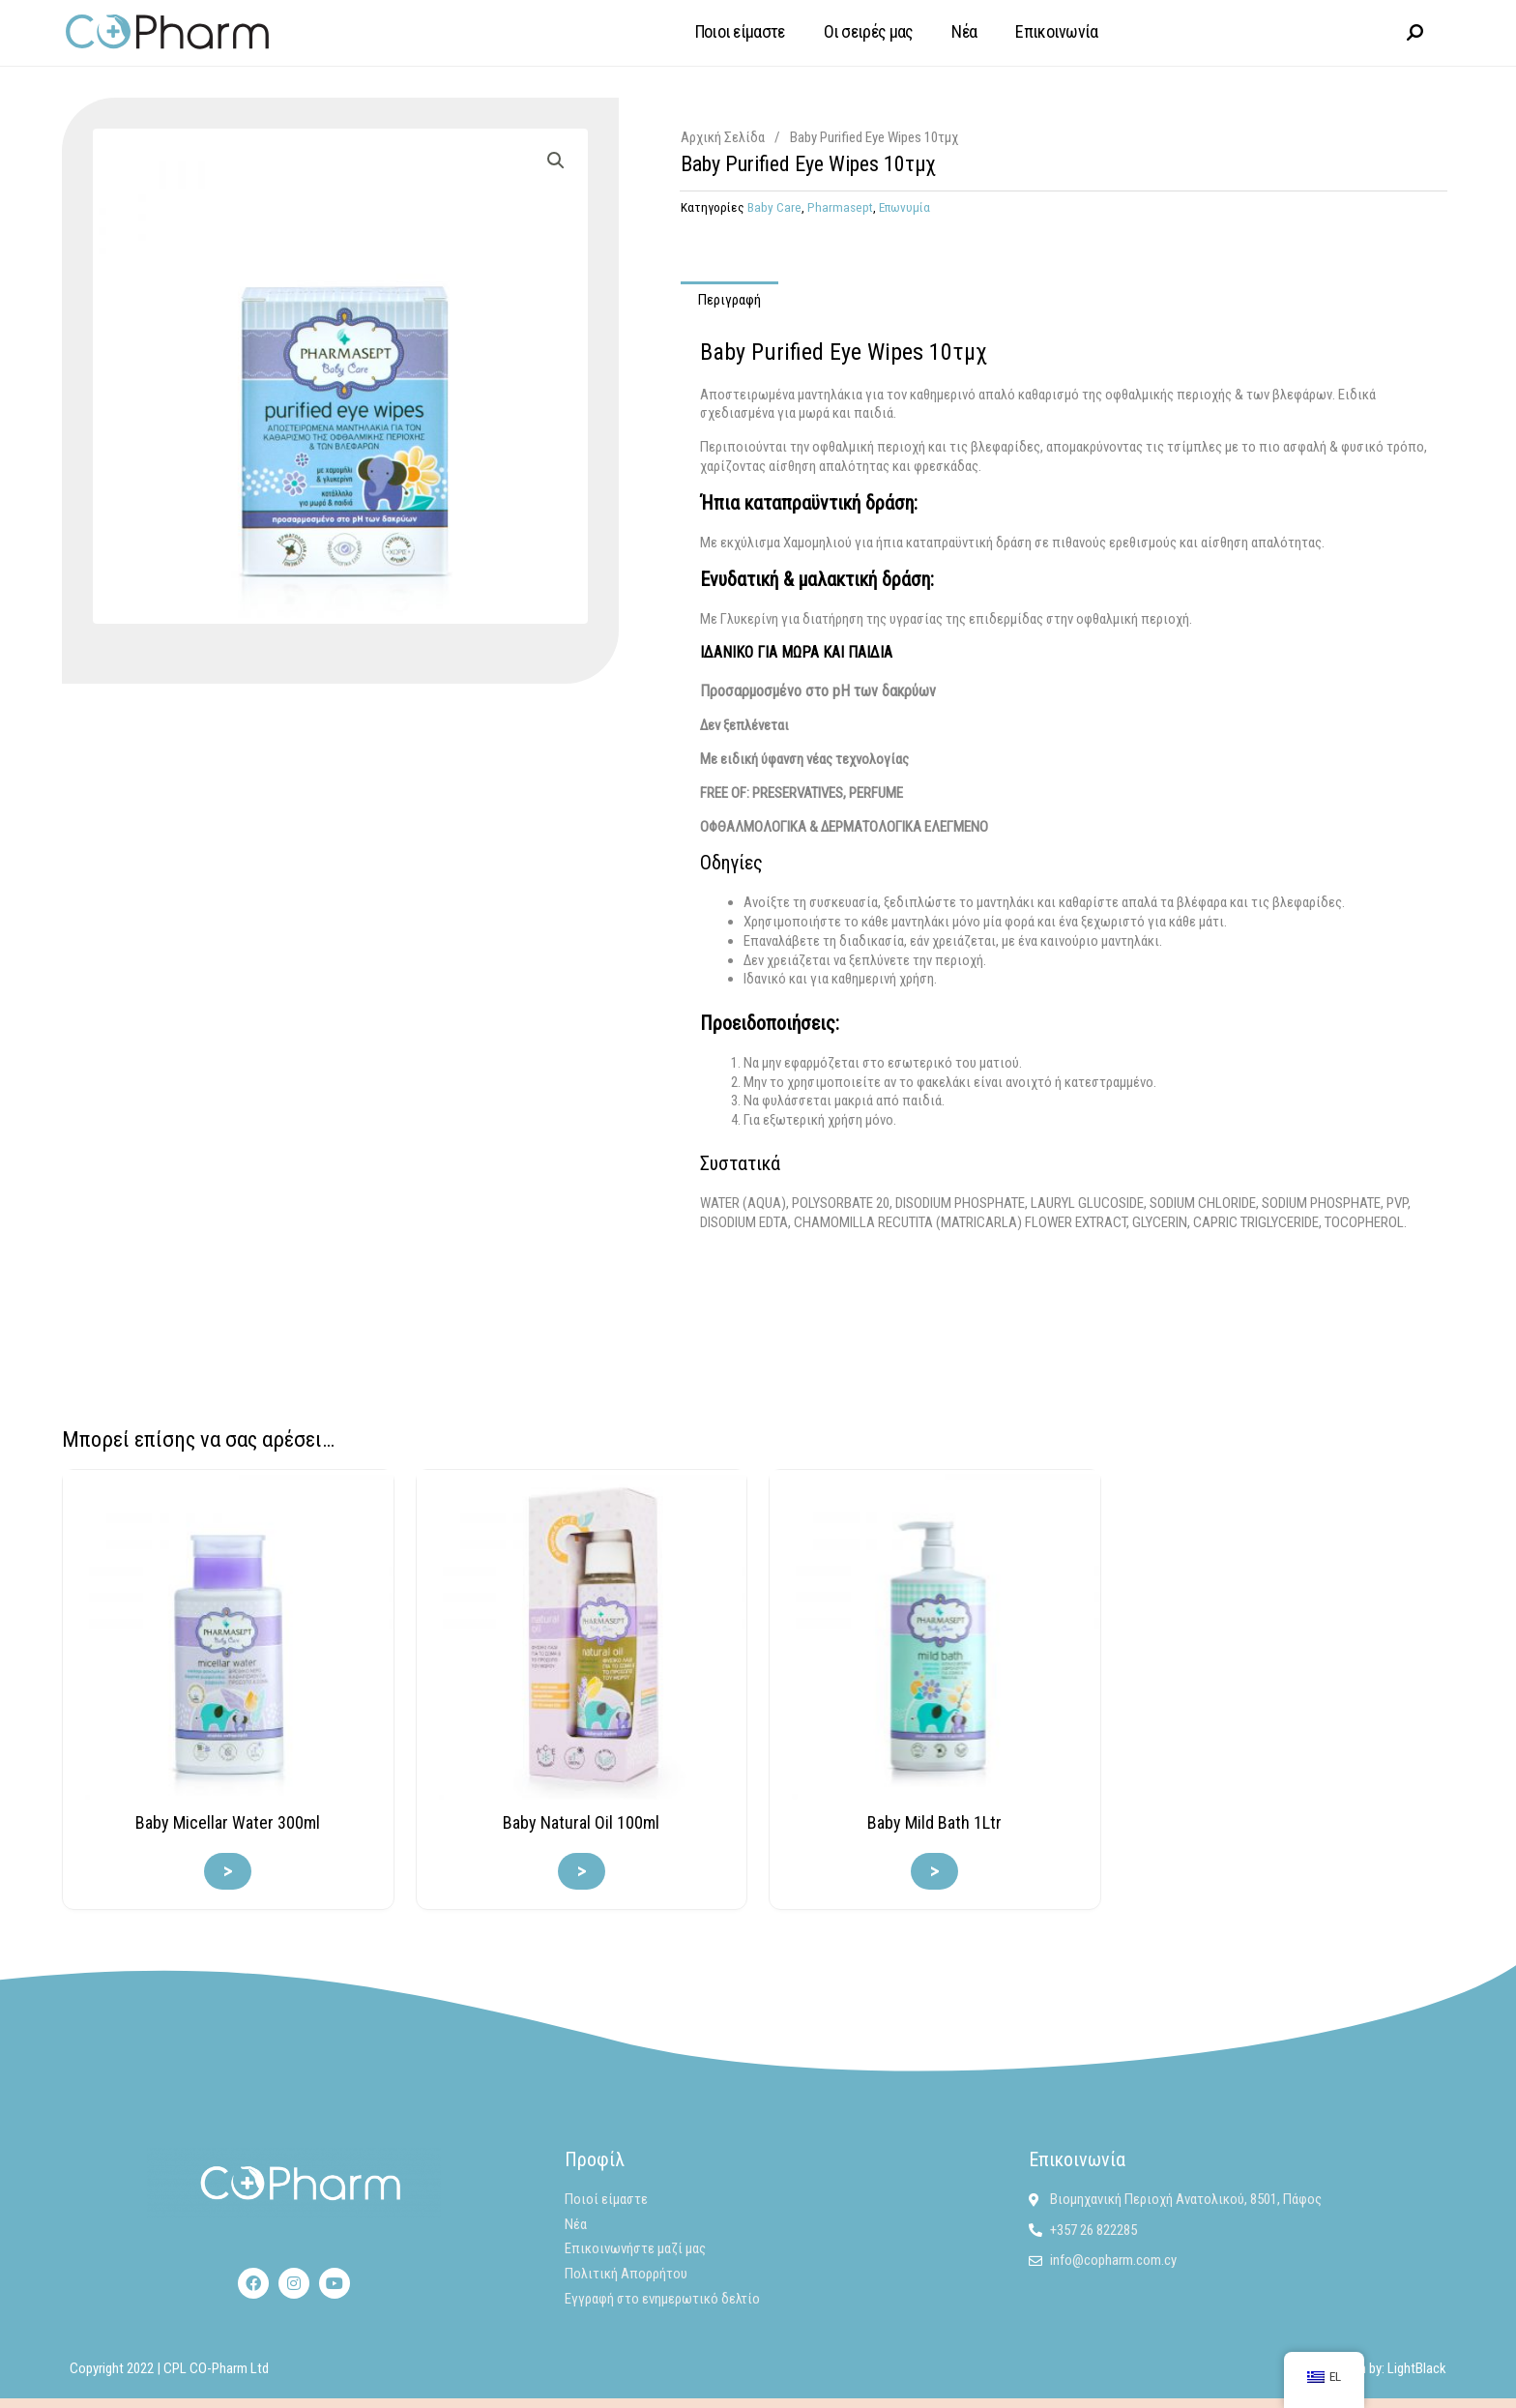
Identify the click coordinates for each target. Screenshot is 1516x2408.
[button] (556, 159)
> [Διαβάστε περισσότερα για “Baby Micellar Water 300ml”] (227, 1870)
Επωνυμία (904, 206)
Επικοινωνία (1056, 31)
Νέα (964, 31)
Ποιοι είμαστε (740, 31)
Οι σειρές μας (869, 31)
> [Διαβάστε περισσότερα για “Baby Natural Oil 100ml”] (581, 1870)
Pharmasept (840, 206)
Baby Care (774, 206)
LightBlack (1416, 2367)
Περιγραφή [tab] (729, 299)
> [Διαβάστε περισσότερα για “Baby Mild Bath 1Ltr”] (934, 1870)
